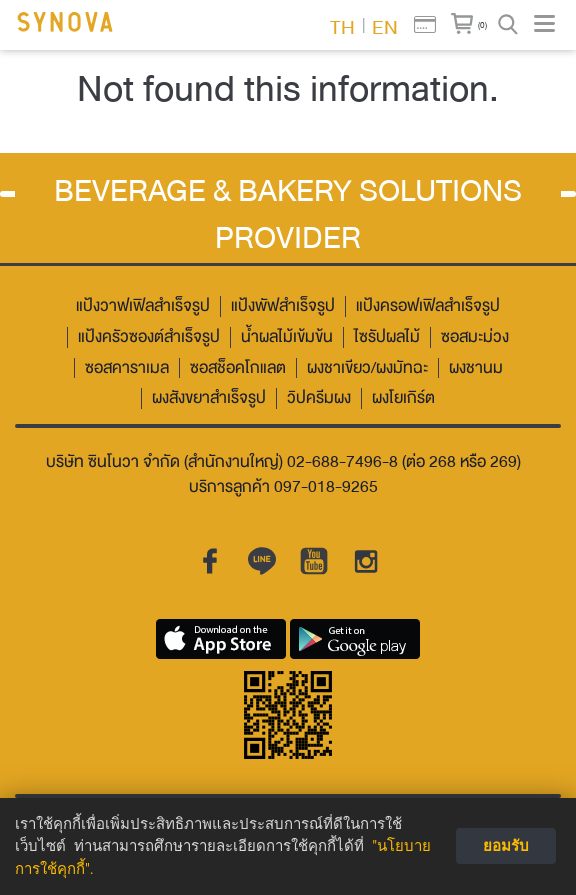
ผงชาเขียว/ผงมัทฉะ (367, 368)
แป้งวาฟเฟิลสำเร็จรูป (143, 306)
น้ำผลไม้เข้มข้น (287, 337)
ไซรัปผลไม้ (387, 337)
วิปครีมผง (319, 398)
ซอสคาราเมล (127, 368)
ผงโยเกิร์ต (403, 398)
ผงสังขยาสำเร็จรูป (209, 398)
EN (385, 25)
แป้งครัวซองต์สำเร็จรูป (149, 337)
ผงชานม (476, 368)
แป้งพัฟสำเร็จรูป (283, 306)
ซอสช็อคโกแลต (238, 368)
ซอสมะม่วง (475, 337)
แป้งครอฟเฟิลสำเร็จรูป (428, 306)
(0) (482, 25)
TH (342, 25)
